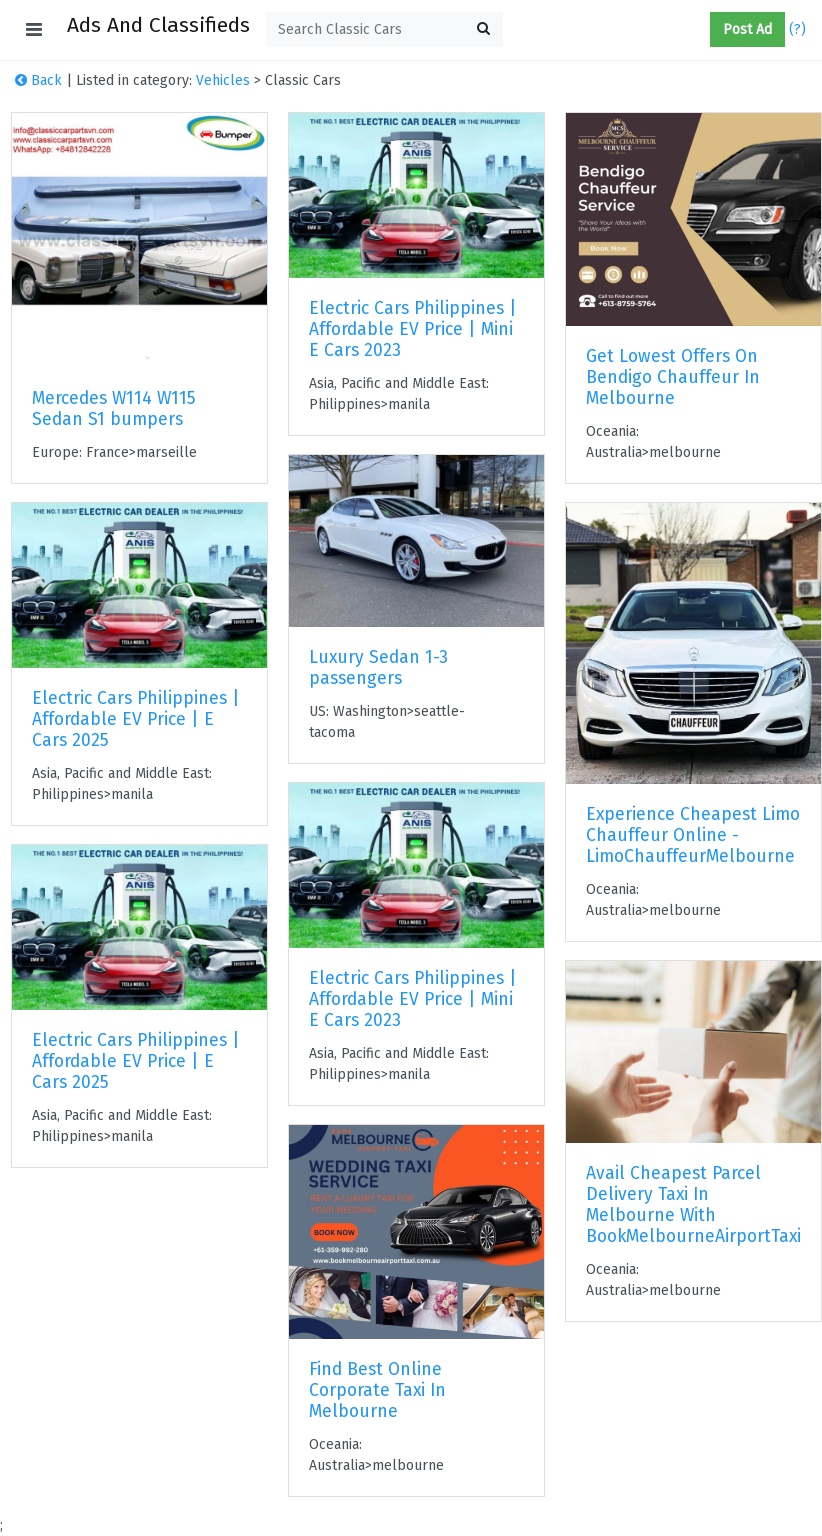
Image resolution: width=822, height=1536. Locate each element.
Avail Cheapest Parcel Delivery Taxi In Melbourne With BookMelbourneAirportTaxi (693, 1205)
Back (38, 80)
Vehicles (223, 80)
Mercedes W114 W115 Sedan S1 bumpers (114, 409)
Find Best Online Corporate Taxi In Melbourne (377, 1390)
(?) (797, 29)
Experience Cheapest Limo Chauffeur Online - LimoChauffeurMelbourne (693, 835)
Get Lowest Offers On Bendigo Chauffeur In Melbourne (673, 377)
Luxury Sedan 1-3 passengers (378, 668)
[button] (702, 30)
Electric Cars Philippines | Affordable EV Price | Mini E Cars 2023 (413, 329)
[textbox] (384, 29)
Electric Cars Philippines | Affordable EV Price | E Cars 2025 (136, 719)
